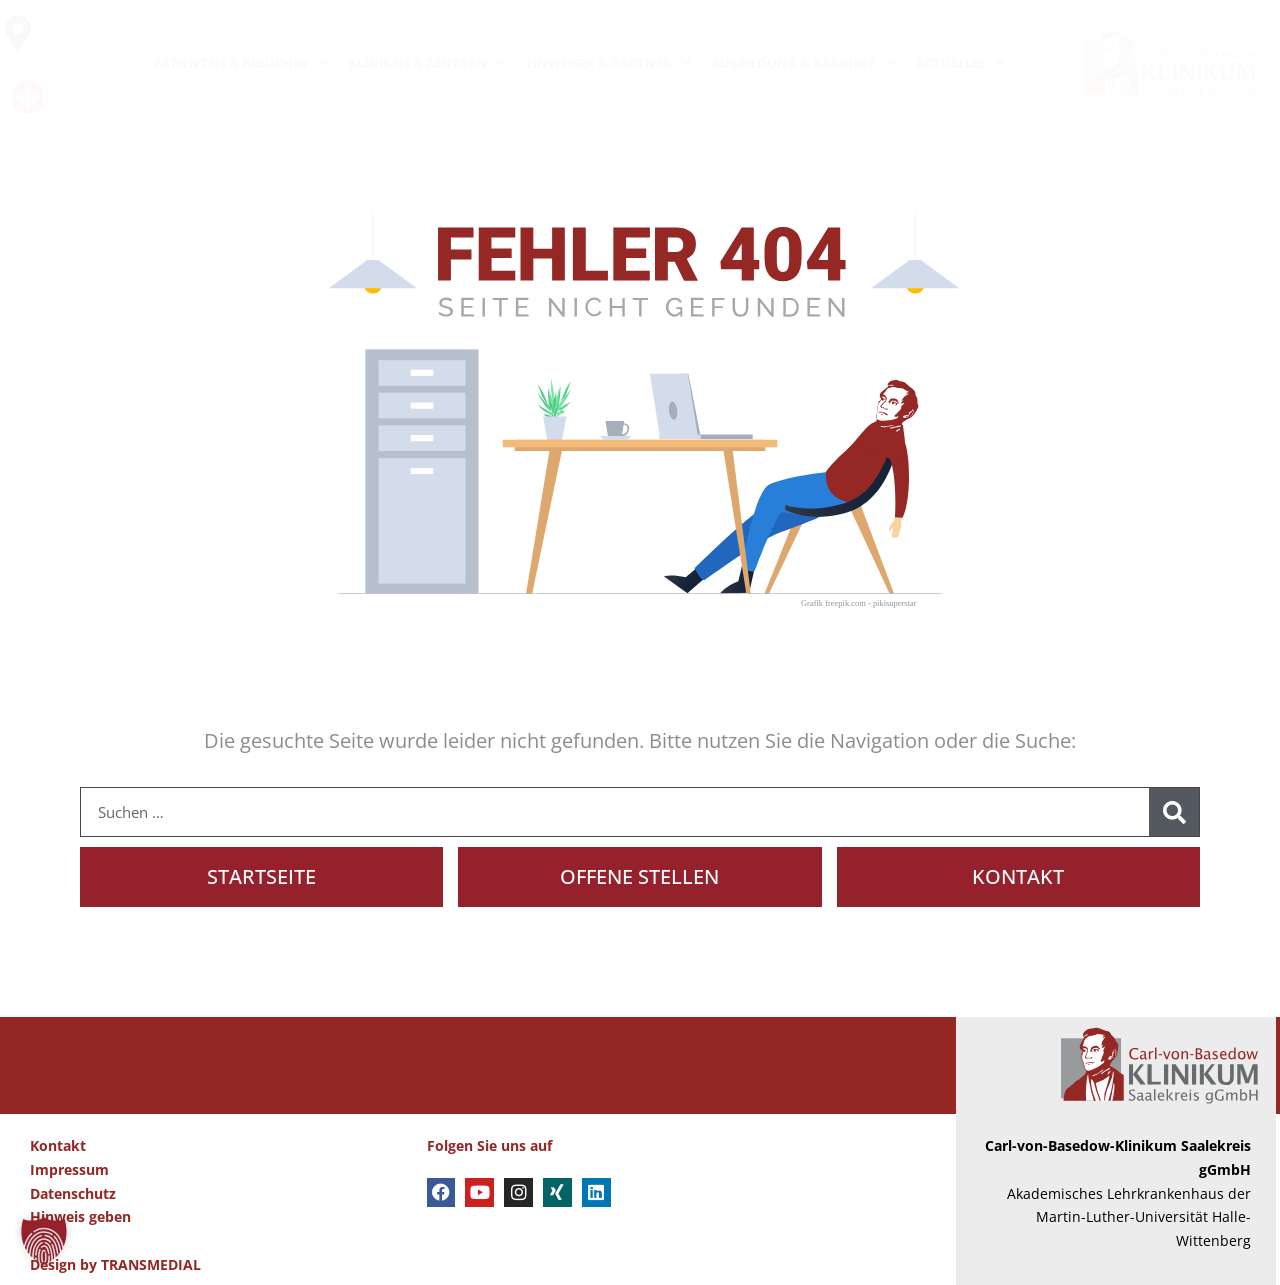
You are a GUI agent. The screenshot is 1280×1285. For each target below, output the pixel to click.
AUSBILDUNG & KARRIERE (803, 63)
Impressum (69, 1169)
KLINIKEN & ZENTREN (427, 63)
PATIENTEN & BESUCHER (240, 63)
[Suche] (1174, 812)
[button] (44, 1241)
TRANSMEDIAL (151, 1264)
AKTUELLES (960, 63)
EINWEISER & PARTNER (608, 63)
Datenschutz (73, 1193)
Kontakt (58, 1145)
